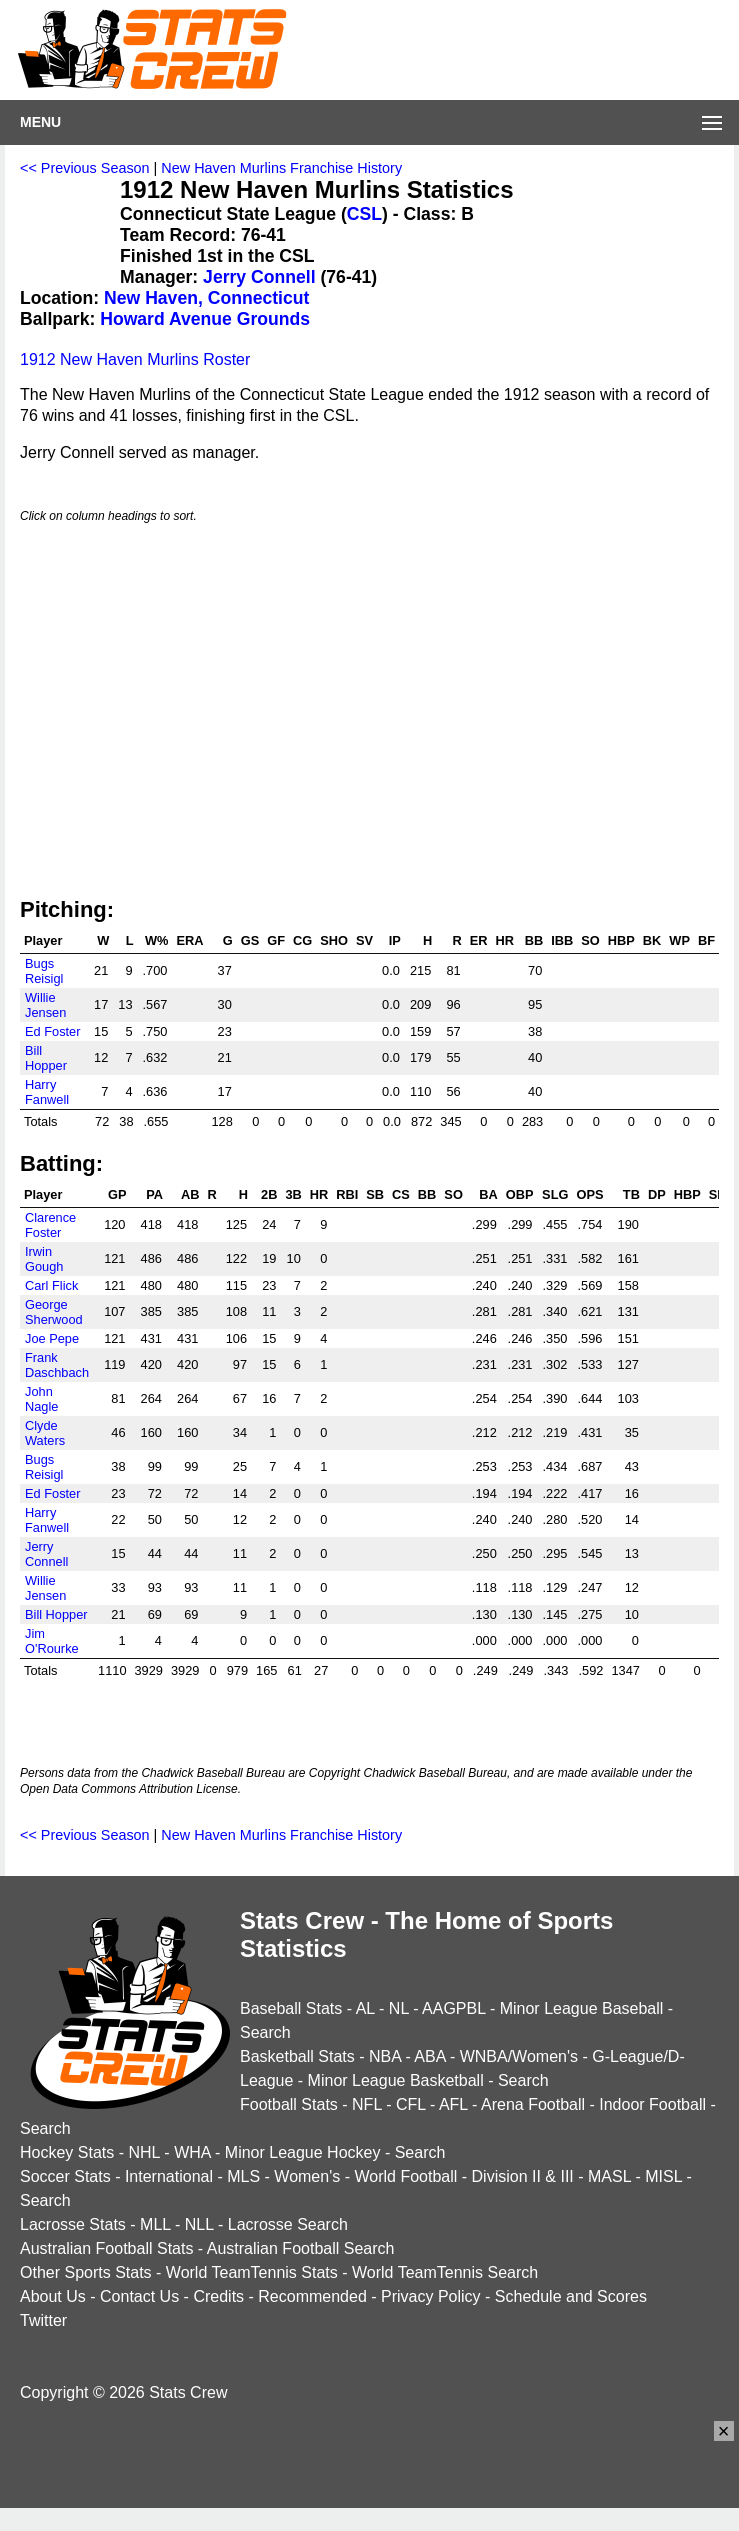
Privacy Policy (431, 2296)
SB (375, 1194)
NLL (199, 2224)
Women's (307, 2176)
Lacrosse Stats (73, 2224)
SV (364, 940)
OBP (520, 1194)
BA (488, 1194)
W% (156, 940)
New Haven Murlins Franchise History (281, 168)
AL (365, 2008)
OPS (589, 1194)
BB (534, 940)
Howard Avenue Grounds (205, 319)
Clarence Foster (50, 1225)
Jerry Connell (259, 277)
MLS (243, 2176)
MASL (609, 2176)
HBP (621, 940)
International (169, 2176)
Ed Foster (52, 1031)
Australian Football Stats (106, 2248)
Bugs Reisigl (44, 971)
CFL (411, 2104)
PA (154, 1194)
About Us (53, 2296)
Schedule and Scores (571, 2296)
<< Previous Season (85, 168)
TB (631, 1194)
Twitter (43, 2320)
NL (399, 2008)
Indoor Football (652, 2104)
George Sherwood (54, 1312)
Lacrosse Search (288, 2224)
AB (190, 1194)
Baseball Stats (291, 2008)
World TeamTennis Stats (252, 2272)
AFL (453, 2104)
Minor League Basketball (396, 2080)
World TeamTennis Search (445, 2272)
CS (401, 1194)
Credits (218, 2296)
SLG (555, 1194)
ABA (429, 2056)
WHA (192, 2152)
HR (504, 940)
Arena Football (533, 2104)
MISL (663, 2176)
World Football (405, 2176)
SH (718, 1194)
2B (269, 1194)
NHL (143, 2152)
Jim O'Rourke (52, 1641)
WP (679, 940)
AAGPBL (453, 2008)
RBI (347, 1194)
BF (706, 940)
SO (590, 940)
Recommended (312, 2296)
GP (117, 1194)
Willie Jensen (45, 1005)
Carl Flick (51, 1285)
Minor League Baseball (582, 2008)
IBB (562, 940)
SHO (334, 940)
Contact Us (139, 2296)
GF (276, 940)
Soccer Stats (65, 2176)
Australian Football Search (301, 2248)
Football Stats (289, 2104)
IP (395, 940)
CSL (364, 214)
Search (265, 2032)
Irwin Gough (44, 1259)
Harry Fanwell (47, 1092)
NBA (385, 2056)
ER (479, 940)
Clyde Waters (45, 1433)
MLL (155, 2224)
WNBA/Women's (519, 2056)
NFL (367, 2104)
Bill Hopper (46, 1058)
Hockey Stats (67, 2152)
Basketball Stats (297, 2056)
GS (250, 940)
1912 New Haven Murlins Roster (135, 359)
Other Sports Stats (86, 2272)
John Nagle (41, 1399)
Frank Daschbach (57, 1365)
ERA (189, 940)
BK (652, 940)
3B (293, 1194)
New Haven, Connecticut (206, 298)
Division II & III (523, 2176)
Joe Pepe (52, 1338)
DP (657, 1194)
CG (302, 940)
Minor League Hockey (303, 2152)
